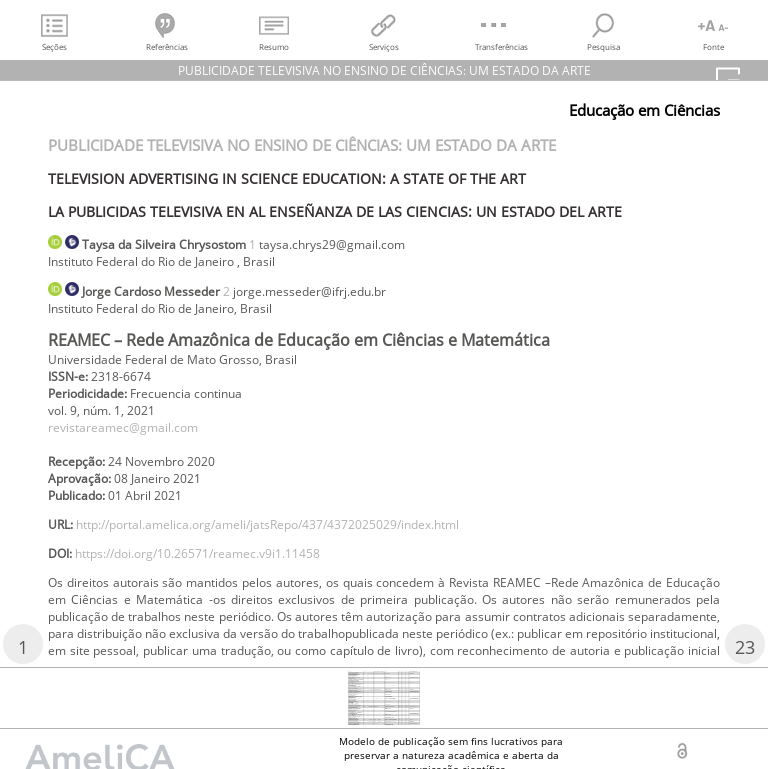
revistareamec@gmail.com (123, 427)
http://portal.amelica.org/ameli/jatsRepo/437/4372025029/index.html (267, 524)
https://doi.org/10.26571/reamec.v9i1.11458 (197, 553)
